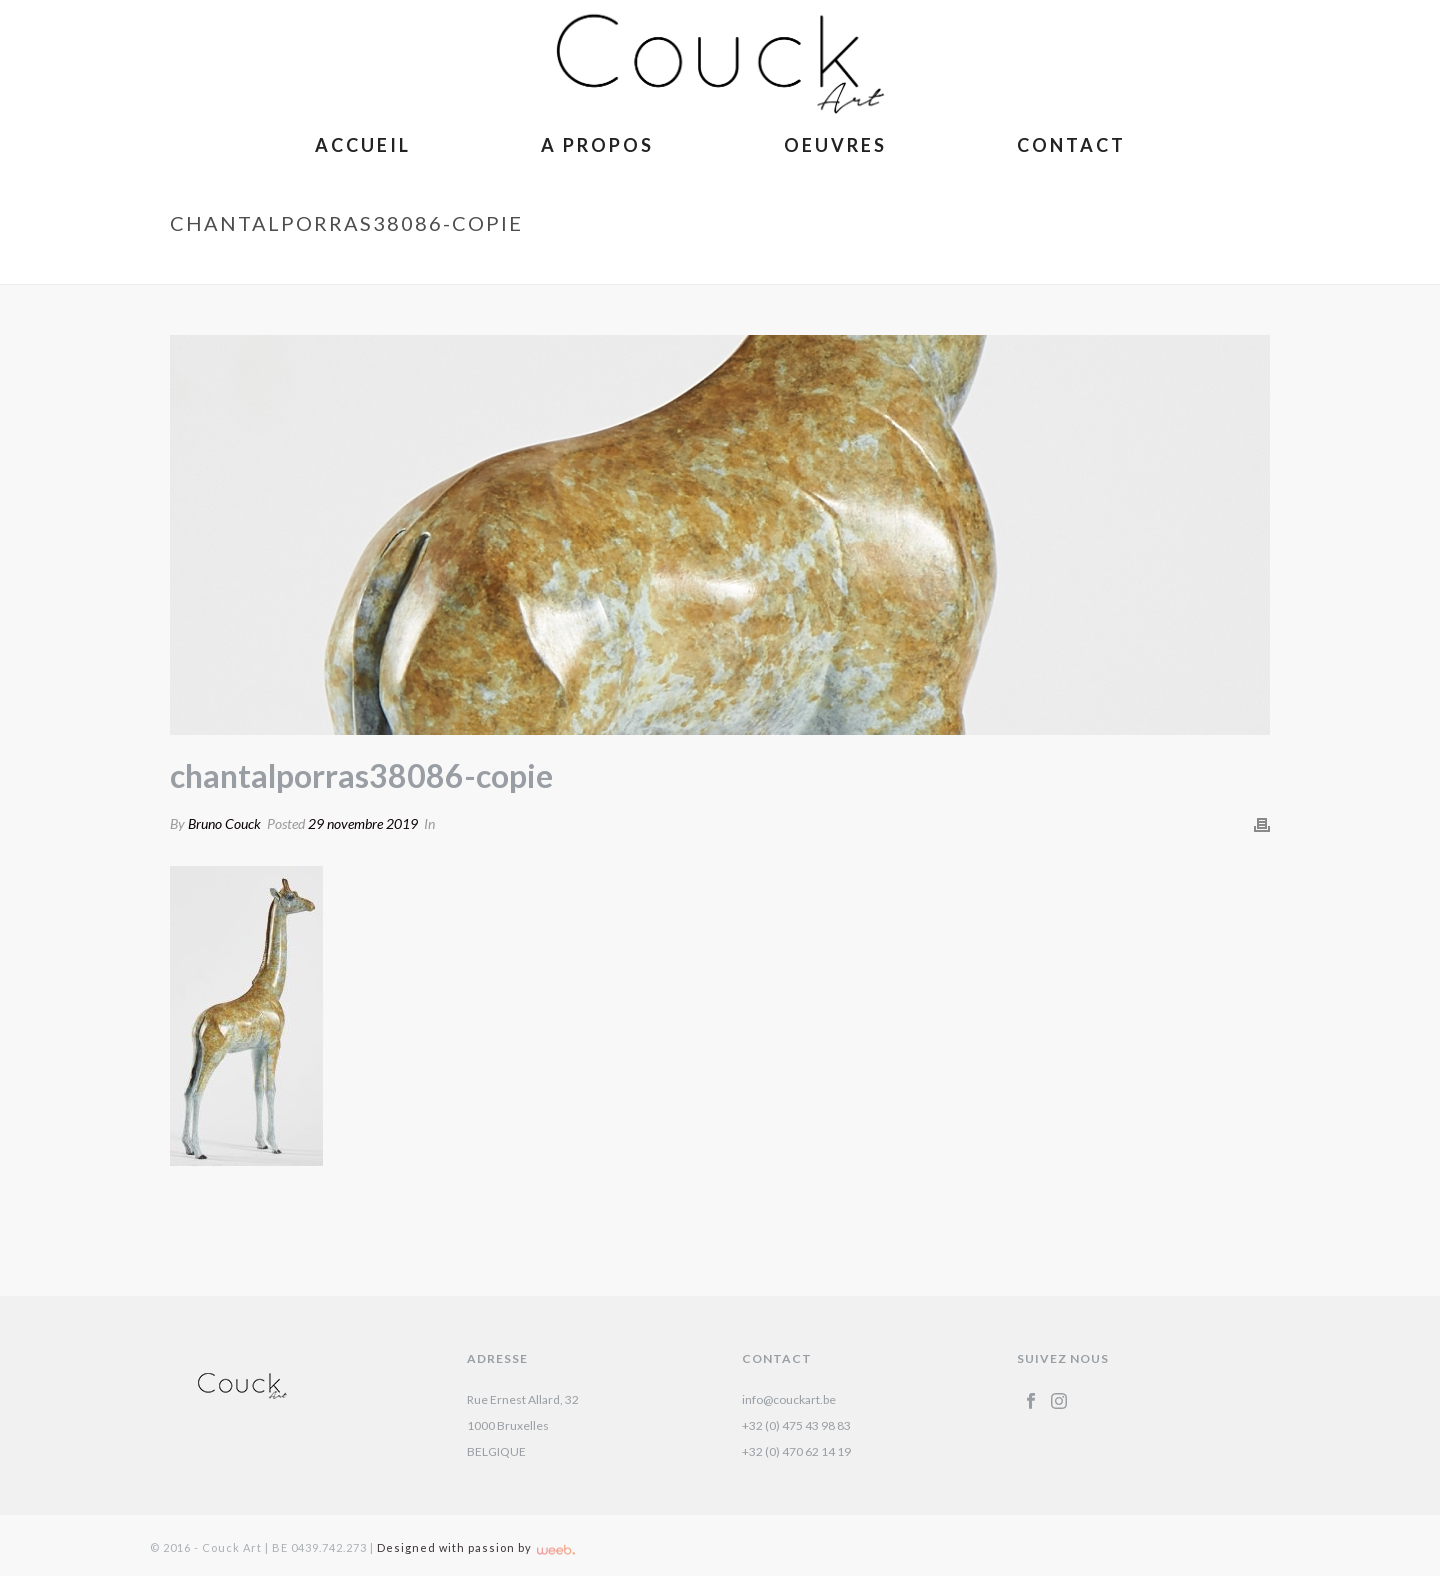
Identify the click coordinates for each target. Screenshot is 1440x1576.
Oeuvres (835, 145)
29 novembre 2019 (363, 823)
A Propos (597, 145)
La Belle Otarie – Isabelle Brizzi (960, 265)
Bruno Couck (224, 823)
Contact (1071, 145)
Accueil (363, 145)
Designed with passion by (476, 1547)
